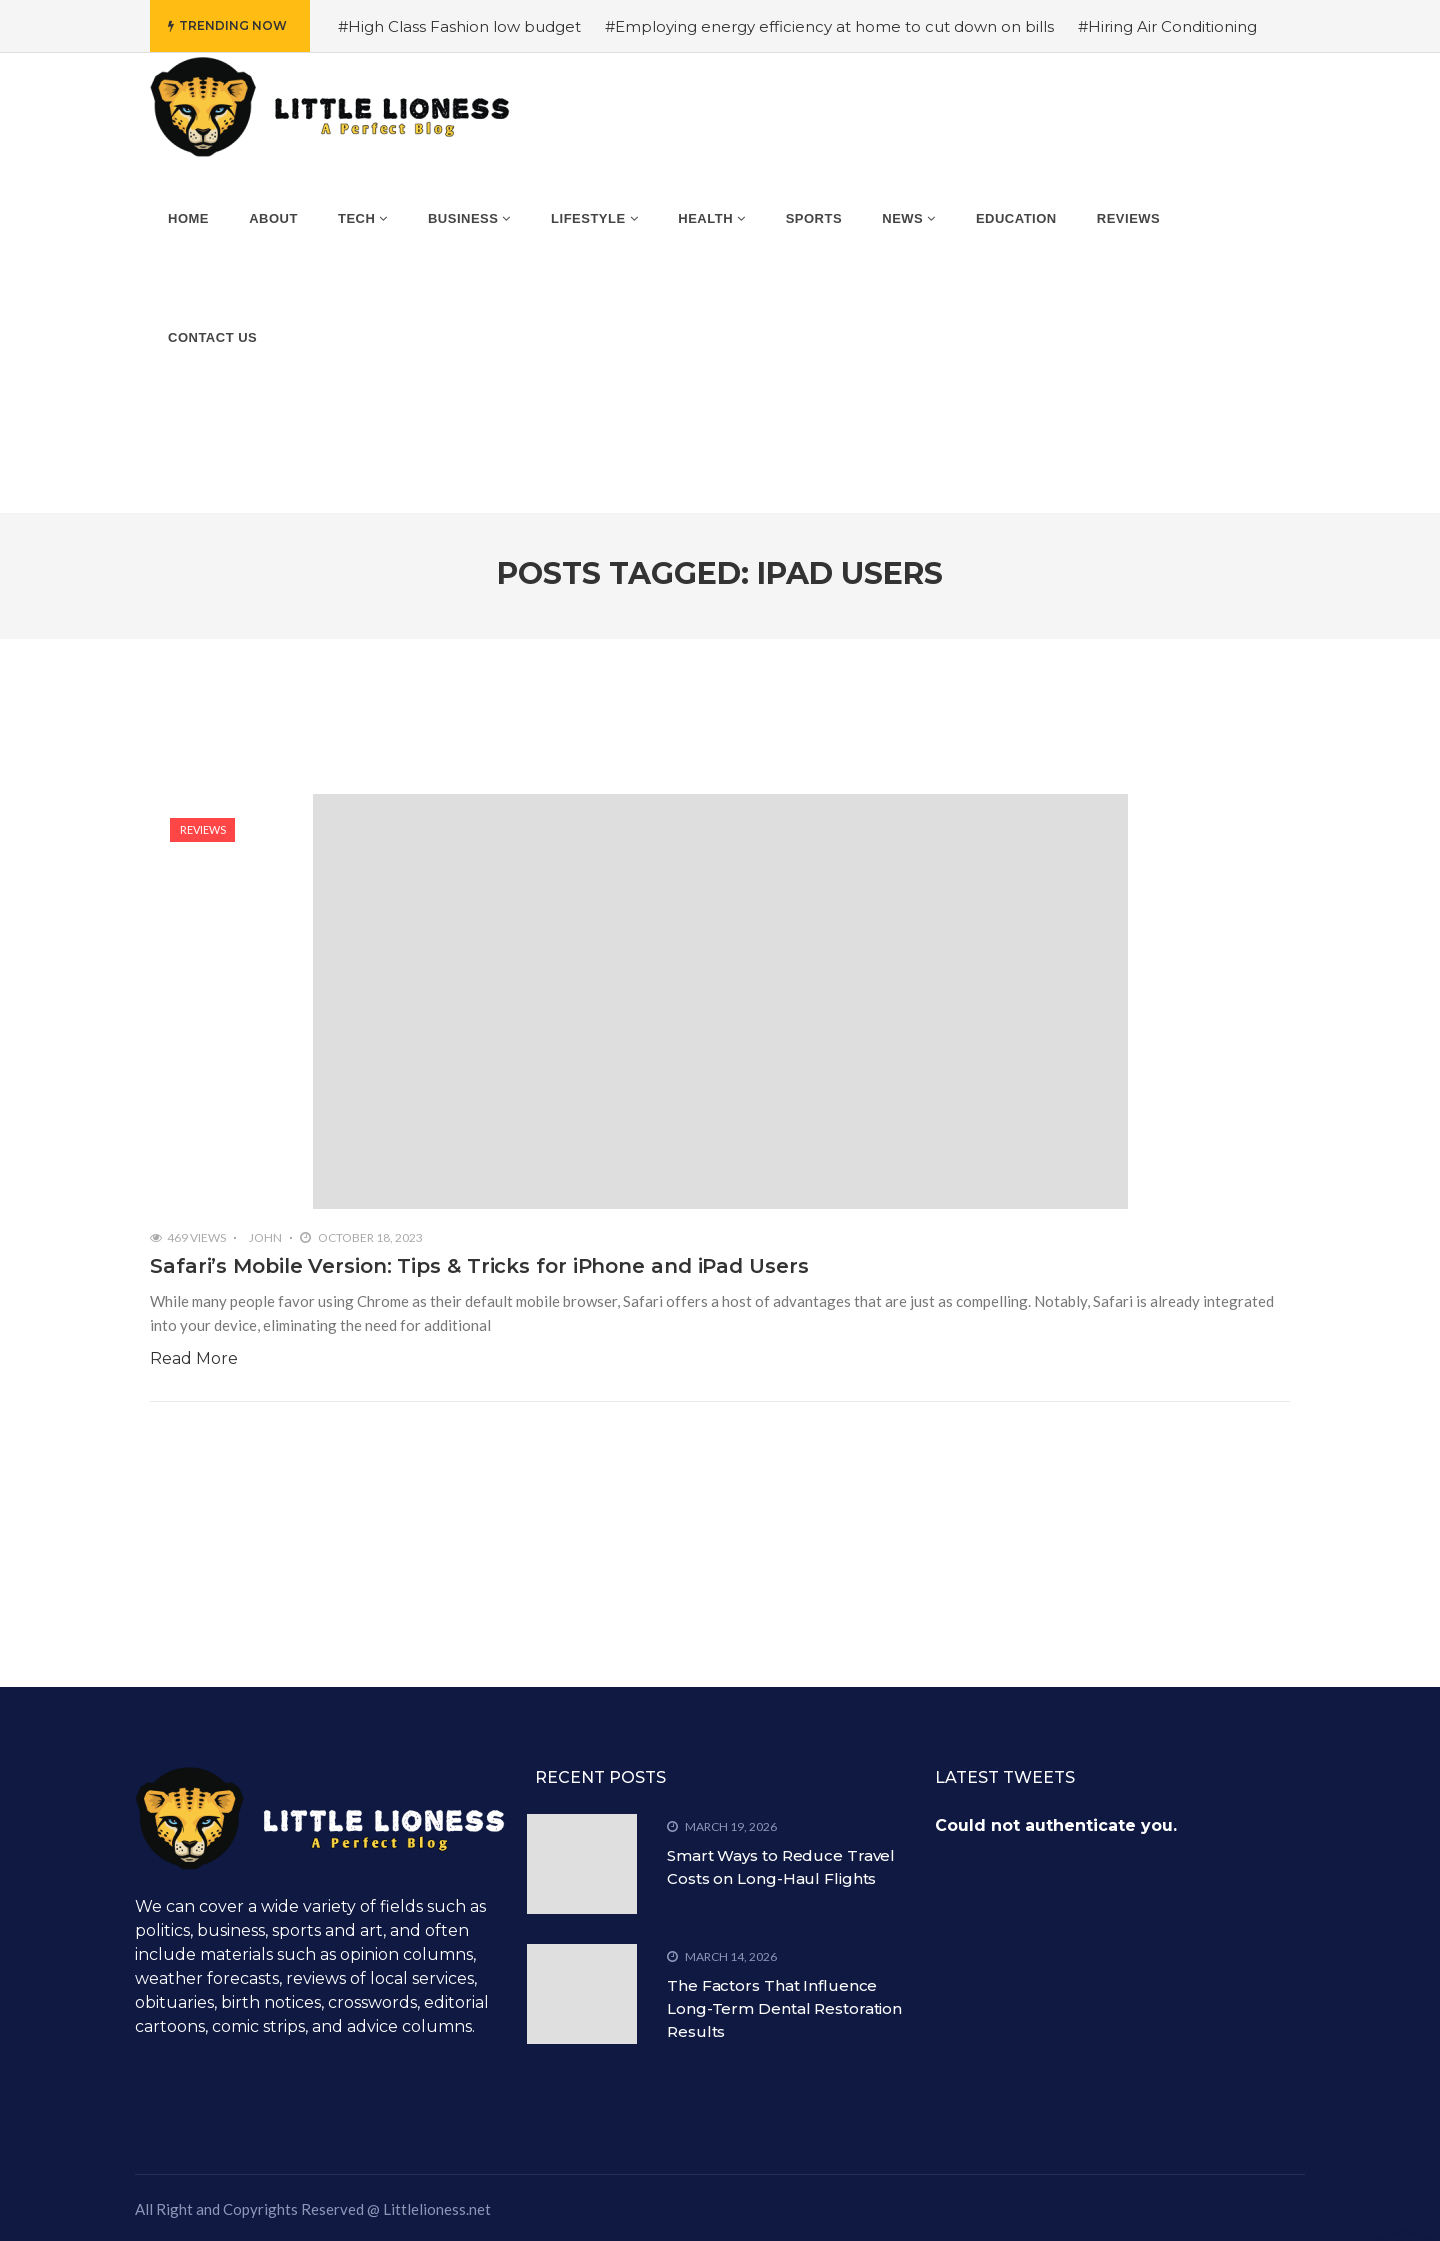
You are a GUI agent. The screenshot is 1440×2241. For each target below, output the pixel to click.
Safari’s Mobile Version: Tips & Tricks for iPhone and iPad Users (479, 1266)
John (265, 1237)
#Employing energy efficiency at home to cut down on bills (829, 26)
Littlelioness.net (437, 2209)
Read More (194, 1358)
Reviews (203, 829)
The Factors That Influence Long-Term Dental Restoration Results (784, 2008)
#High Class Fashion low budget (459, 26)
